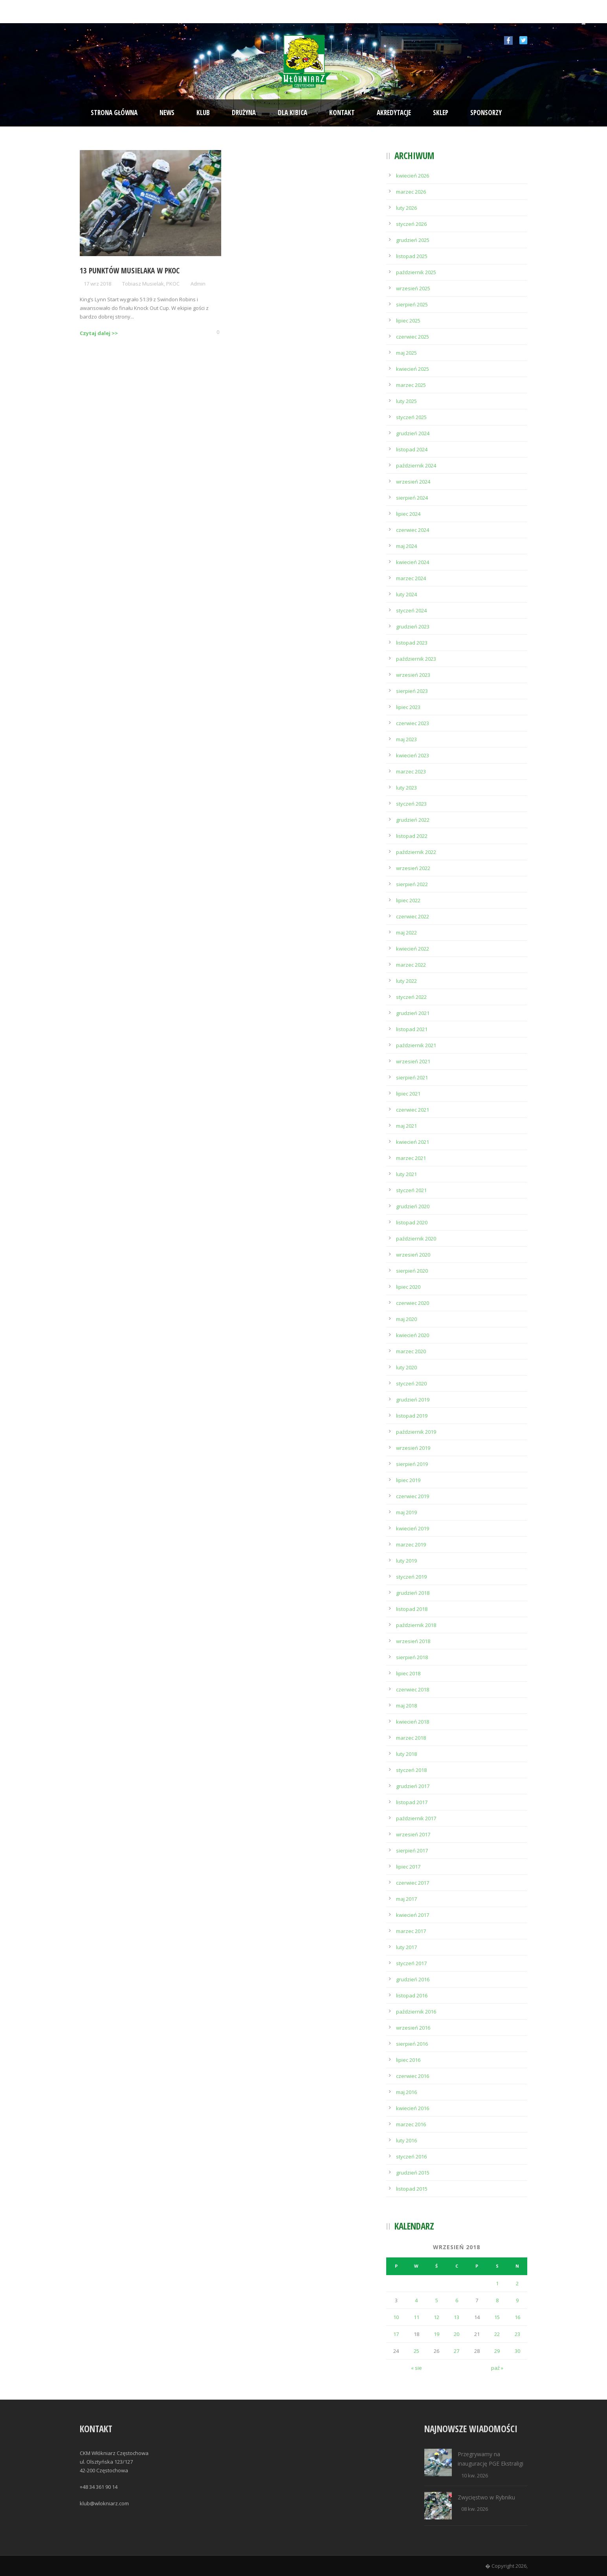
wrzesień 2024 (413, 481)
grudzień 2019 (412, 1399)
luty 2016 (406, 2140)
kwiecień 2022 (412, 948)
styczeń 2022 (411, 996)
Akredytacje (394, 112)
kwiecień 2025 (412, 368)
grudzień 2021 (412, 1013)
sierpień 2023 (412, 690)
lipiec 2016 (408, 2059)
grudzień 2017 (412, 1786)
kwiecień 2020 (412, 1335)
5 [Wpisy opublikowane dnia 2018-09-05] (436, 2300)
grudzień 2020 (412, 1206)
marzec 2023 (411, 771)
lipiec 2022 (408, 900)
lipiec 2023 (408, 707)
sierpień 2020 (412, 1270)
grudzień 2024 (412, 433)
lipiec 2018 (408, 1673)
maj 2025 (406, 352)
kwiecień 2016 (412, 2108)
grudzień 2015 (412, 2172)
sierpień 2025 (412, 304)
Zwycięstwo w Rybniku (486, 2497)
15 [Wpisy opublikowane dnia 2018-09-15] (497, 2317)
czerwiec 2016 (412, 2075)
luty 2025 (406, 401)
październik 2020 (416, 1238)
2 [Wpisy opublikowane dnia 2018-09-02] (517, 2283)
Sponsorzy (486, 112)
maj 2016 (406, 2092)
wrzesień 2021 (413, 1061)
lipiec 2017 (408, 1866)
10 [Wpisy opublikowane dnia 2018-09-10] (396, 2317)
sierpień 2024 (412, 497)
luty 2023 (406, 787)
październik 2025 (416, 272)
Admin (198, 283)
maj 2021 (406, 1125)
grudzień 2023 (412, 626)
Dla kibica (292, 112)
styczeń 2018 (411, 1770)
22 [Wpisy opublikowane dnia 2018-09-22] (497, 2334)
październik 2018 (416, 1625)
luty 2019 (406, 1560)
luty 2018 (406, 1753)
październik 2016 (416, 2011)
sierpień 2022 (412, 884)
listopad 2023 (411, 642)
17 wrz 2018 (97, 283)
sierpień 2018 (412, 1657)
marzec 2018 (411, 1737)
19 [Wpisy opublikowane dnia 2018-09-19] (436, 2334)
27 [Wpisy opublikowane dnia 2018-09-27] (456, 2350)
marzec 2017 (411, 1931)
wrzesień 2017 (413, 1834)
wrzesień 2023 (413, 674)
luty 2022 (406, 980)
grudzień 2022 (412, 819)
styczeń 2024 (411, 610)
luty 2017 (406, 1947)
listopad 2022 (411, 835)
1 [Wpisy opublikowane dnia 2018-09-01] (497, 2283)
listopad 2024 (411, 449)
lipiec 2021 (408, 1093)
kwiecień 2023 (412, 755)
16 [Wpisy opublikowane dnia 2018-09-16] (517, 2317)
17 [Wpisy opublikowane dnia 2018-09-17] (396, 2334)
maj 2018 (406, 1705)
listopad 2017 (411, 1802)
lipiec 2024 (408, 513)
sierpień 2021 (412, 1077)
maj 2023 (406, 739)
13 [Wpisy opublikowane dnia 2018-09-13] (456, 2317)
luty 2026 (406, 207)
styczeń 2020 (411, 1383)
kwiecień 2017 (412, 1914)
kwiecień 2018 (412, 1721)
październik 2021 (416, 1045)
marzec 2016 (411, 2124)
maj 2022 (406, 932)
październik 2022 (416, 852)
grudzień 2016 (412, 1979)
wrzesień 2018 (413, 1641)
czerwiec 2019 (412, 1496)
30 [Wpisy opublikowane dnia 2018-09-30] (517, 2350)
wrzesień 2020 (413, 1254)
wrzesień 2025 (413, 288)
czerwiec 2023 (412, 723)
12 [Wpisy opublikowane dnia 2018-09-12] (436, 2317)
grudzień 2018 (412, 1592)
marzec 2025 (411, 384)
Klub (203, 112)
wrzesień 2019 (413, 1447)
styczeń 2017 (411, 1963)
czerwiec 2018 (412, 1689)
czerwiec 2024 (412, 529)
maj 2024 (406, 546)
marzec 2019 (411, 1544)
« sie (416, 2367)
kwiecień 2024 (412, 562)
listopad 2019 (411, 1415)
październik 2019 (416, 1431)
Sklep (440, 112)
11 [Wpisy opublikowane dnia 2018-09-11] (416, 2317)
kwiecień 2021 (412, 1141)
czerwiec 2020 (412, 1302)
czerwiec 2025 (412, 336)
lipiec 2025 (408, 320)
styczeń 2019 (411, 1576)
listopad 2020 (411, 1222)
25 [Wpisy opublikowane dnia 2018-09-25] (416, 2350)
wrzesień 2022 (413, 868)
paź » (497, 2367)
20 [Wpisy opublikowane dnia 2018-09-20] (456, 2334)
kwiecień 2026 (412, 175)
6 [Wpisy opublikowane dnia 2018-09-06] (456, 2300)
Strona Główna (114, 112)
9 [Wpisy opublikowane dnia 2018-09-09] (517, 2300)
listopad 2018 (411, 1608)
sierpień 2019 (412, 1464)
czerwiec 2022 (412, 916)
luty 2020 (406, 1367)
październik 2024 (416, 465)
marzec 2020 (411, 1351)
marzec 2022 (411, 964)
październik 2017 (416, 1818)
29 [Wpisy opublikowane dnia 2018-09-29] (497, 2350)
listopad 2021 (411, 1029)
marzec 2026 (411, 191)
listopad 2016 (411, 1995)
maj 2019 (406, 1512)
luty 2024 (406, 594)
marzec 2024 (411, 578)
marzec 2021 (411, 1158)
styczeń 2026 (411, 223)
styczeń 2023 (411, 803)
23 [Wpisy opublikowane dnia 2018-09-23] (517, 2334)
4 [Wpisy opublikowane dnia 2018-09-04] (416, 2300)
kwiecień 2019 (412, 1528)
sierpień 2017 (412, 1850)
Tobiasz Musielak (143, 283)
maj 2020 (406, 1319)
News (167, 112)
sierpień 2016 (412, 2043)
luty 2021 (406, 1174)
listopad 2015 (411, 2188)
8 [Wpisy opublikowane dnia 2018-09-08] (497, 2300)
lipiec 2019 (408, 1480)
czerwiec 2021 (412, 1109)
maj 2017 (406, 1898)
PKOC (173, 283)
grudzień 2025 (412, 240)
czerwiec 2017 (412, 1882)
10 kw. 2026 (474, 2475)
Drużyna (244, 112)
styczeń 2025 (411, 417)
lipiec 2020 (408, 1286)
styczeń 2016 (411, 2156)
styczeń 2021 (411, 1190)
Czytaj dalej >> (99, 333)
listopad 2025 (411, 256)
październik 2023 (416, 658)
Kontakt (342, 112)
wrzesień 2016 (413, 2027)
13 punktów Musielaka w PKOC (130, 271)
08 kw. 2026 (474, 2508)
